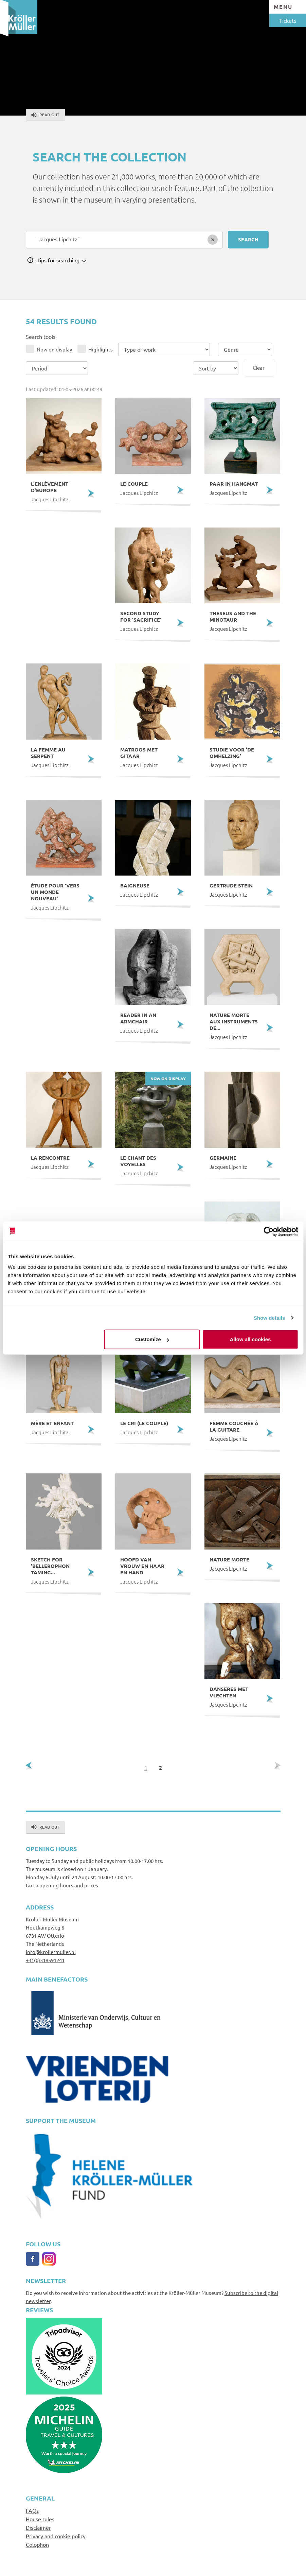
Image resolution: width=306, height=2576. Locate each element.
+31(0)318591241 (45, 1960)
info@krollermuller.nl (51, 1952)
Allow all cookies (250, 1339)
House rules (40, 2519)
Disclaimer (38, 2527)
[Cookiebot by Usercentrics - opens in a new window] (268, 1231)
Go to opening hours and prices (62, 1885)
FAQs (32, 2510)
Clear (259, 367)
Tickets (287, 20)
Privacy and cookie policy (56, 2535)
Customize (152, 1339)
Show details (269, 1317)
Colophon (37, 2544)
